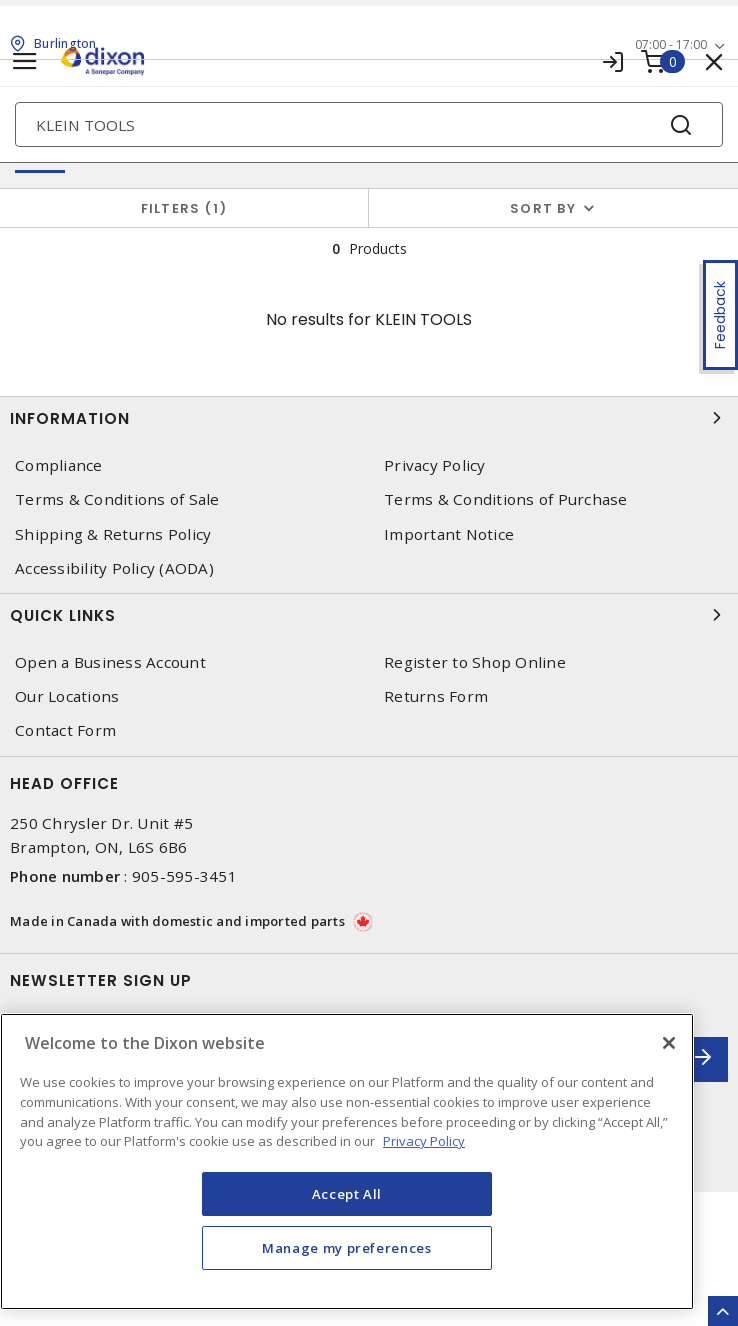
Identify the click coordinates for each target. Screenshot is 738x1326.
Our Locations (67, 696)
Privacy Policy (435, 465)
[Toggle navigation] (25, 61)
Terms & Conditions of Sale (117, 499)
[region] (347, 1161)
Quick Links (369, 615)
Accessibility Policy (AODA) (114, 568)
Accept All (347, 1194)
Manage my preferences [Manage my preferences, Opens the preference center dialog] (347, 1248)
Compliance (59, 465)
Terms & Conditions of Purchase (506, 499)
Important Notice (449, 534)
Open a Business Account (110, 662)
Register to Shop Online (475, 662)
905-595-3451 (184, 876)
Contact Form (65, 730)
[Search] (369, 124)
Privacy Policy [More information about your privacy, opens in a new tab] (424, 1141)
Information (369, 418)
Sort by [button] (543, 208)
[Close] (669, 1043)
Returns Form (436, 696)
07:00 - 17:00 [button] (671, 44)
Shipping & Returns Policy (113, 534)
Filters (184, 208)
